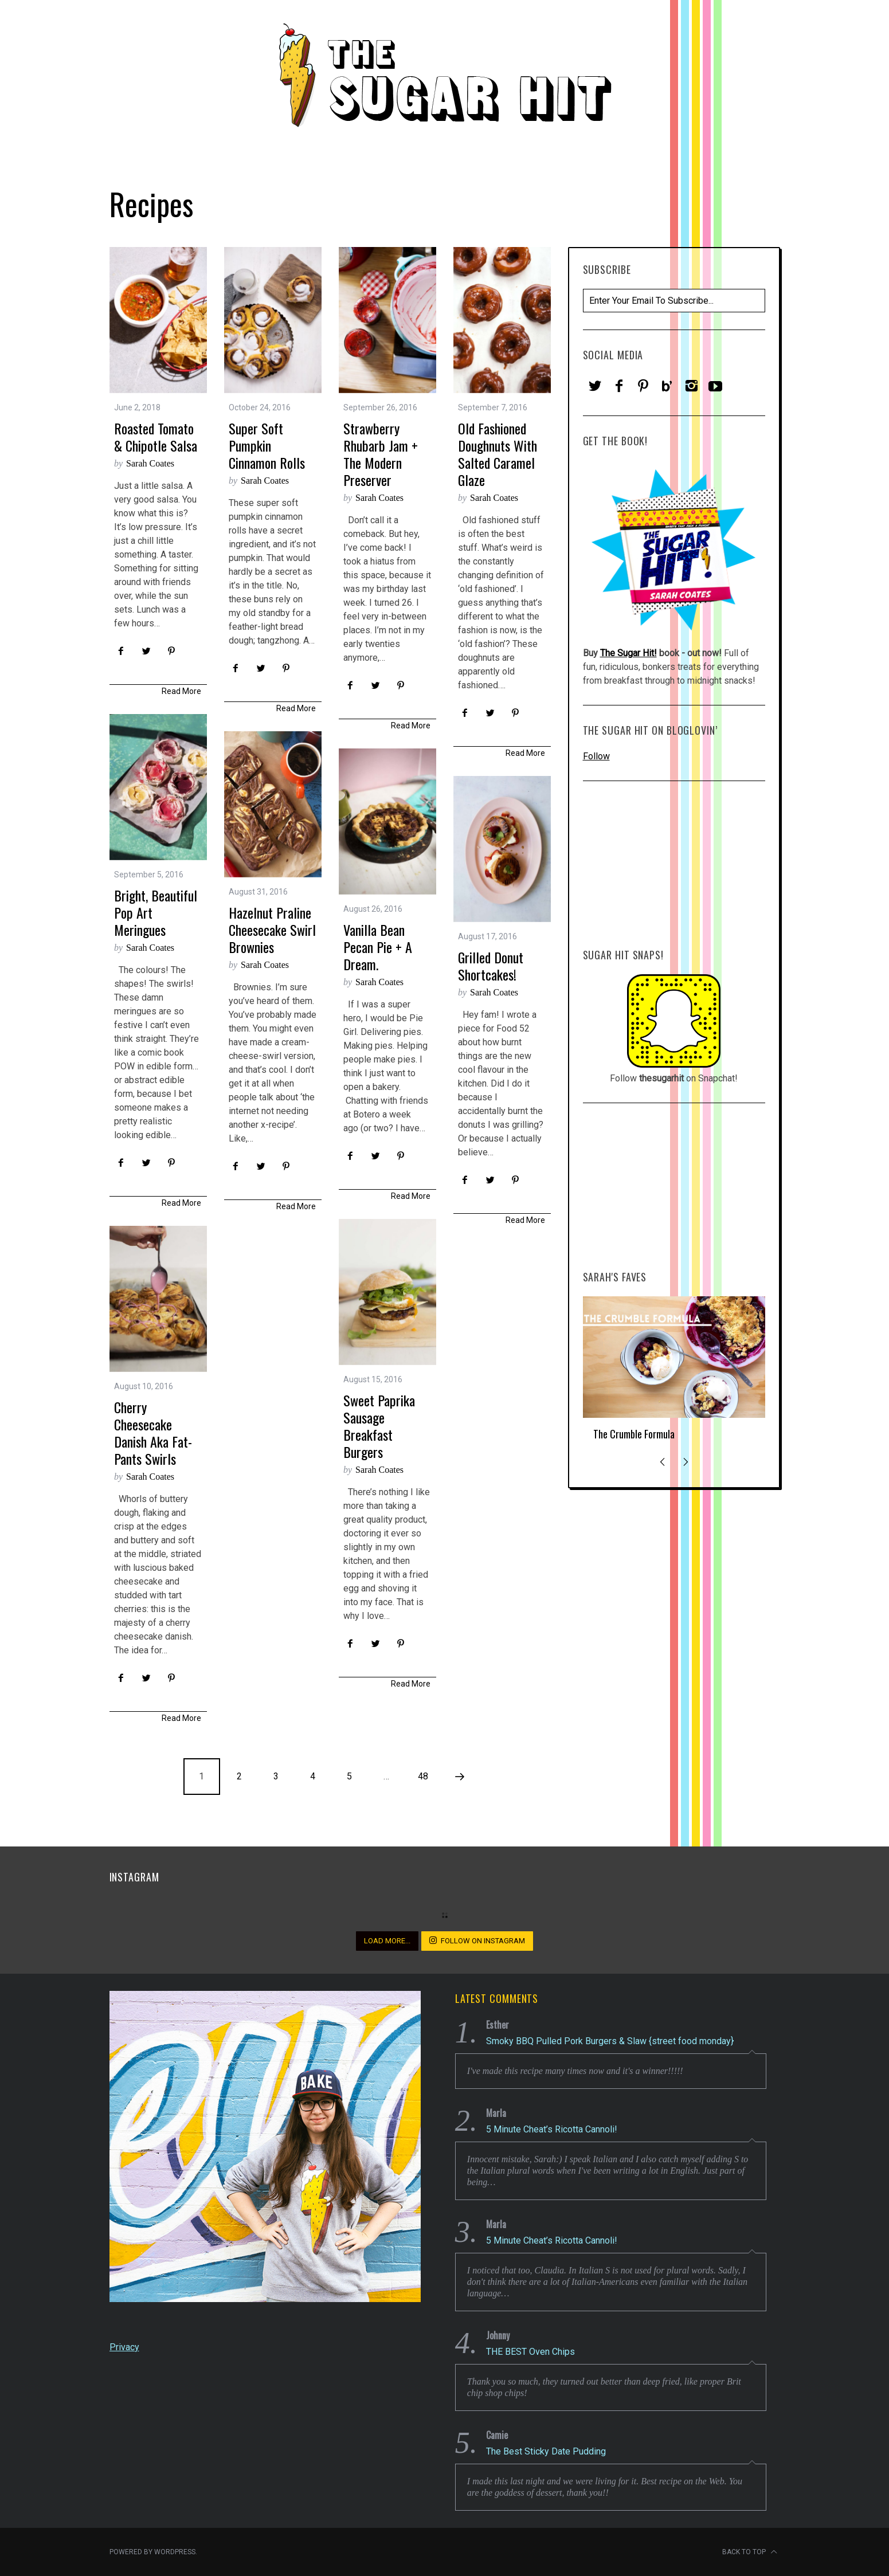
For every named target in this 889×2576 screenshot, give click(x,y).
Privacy (124, 2347)
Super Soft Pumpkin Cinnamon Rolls (267, 445)
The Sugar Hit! (628, 653)
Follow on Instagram (477, 1940)
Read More (181, 691)
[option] (674, 1373)
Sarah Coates (150, 463)
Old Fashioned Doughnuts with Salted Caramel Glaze (497, 454)
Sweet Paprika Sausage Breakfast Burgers (379, 1426)
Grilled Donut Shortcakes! (490, 966)
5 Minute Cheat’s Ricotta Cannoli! (551, 2129)
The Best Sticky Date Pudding (546, 2451)
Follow (596, 756)
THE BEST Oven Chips (530, 2351)
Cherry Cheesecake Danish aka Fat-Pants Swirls (153, 1433)
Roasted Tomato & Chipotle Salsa (155, 437)
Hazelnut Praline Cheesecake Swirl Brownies (272, 929)
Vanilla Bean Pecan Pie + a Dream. (377, 946)
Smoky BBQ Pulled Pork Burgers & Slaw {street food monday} (610, 2041)
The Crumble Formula (634, 1433)
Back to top (749, 2552)
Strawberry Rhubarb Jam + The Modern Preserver (380, 454)
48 (423, 1776)
